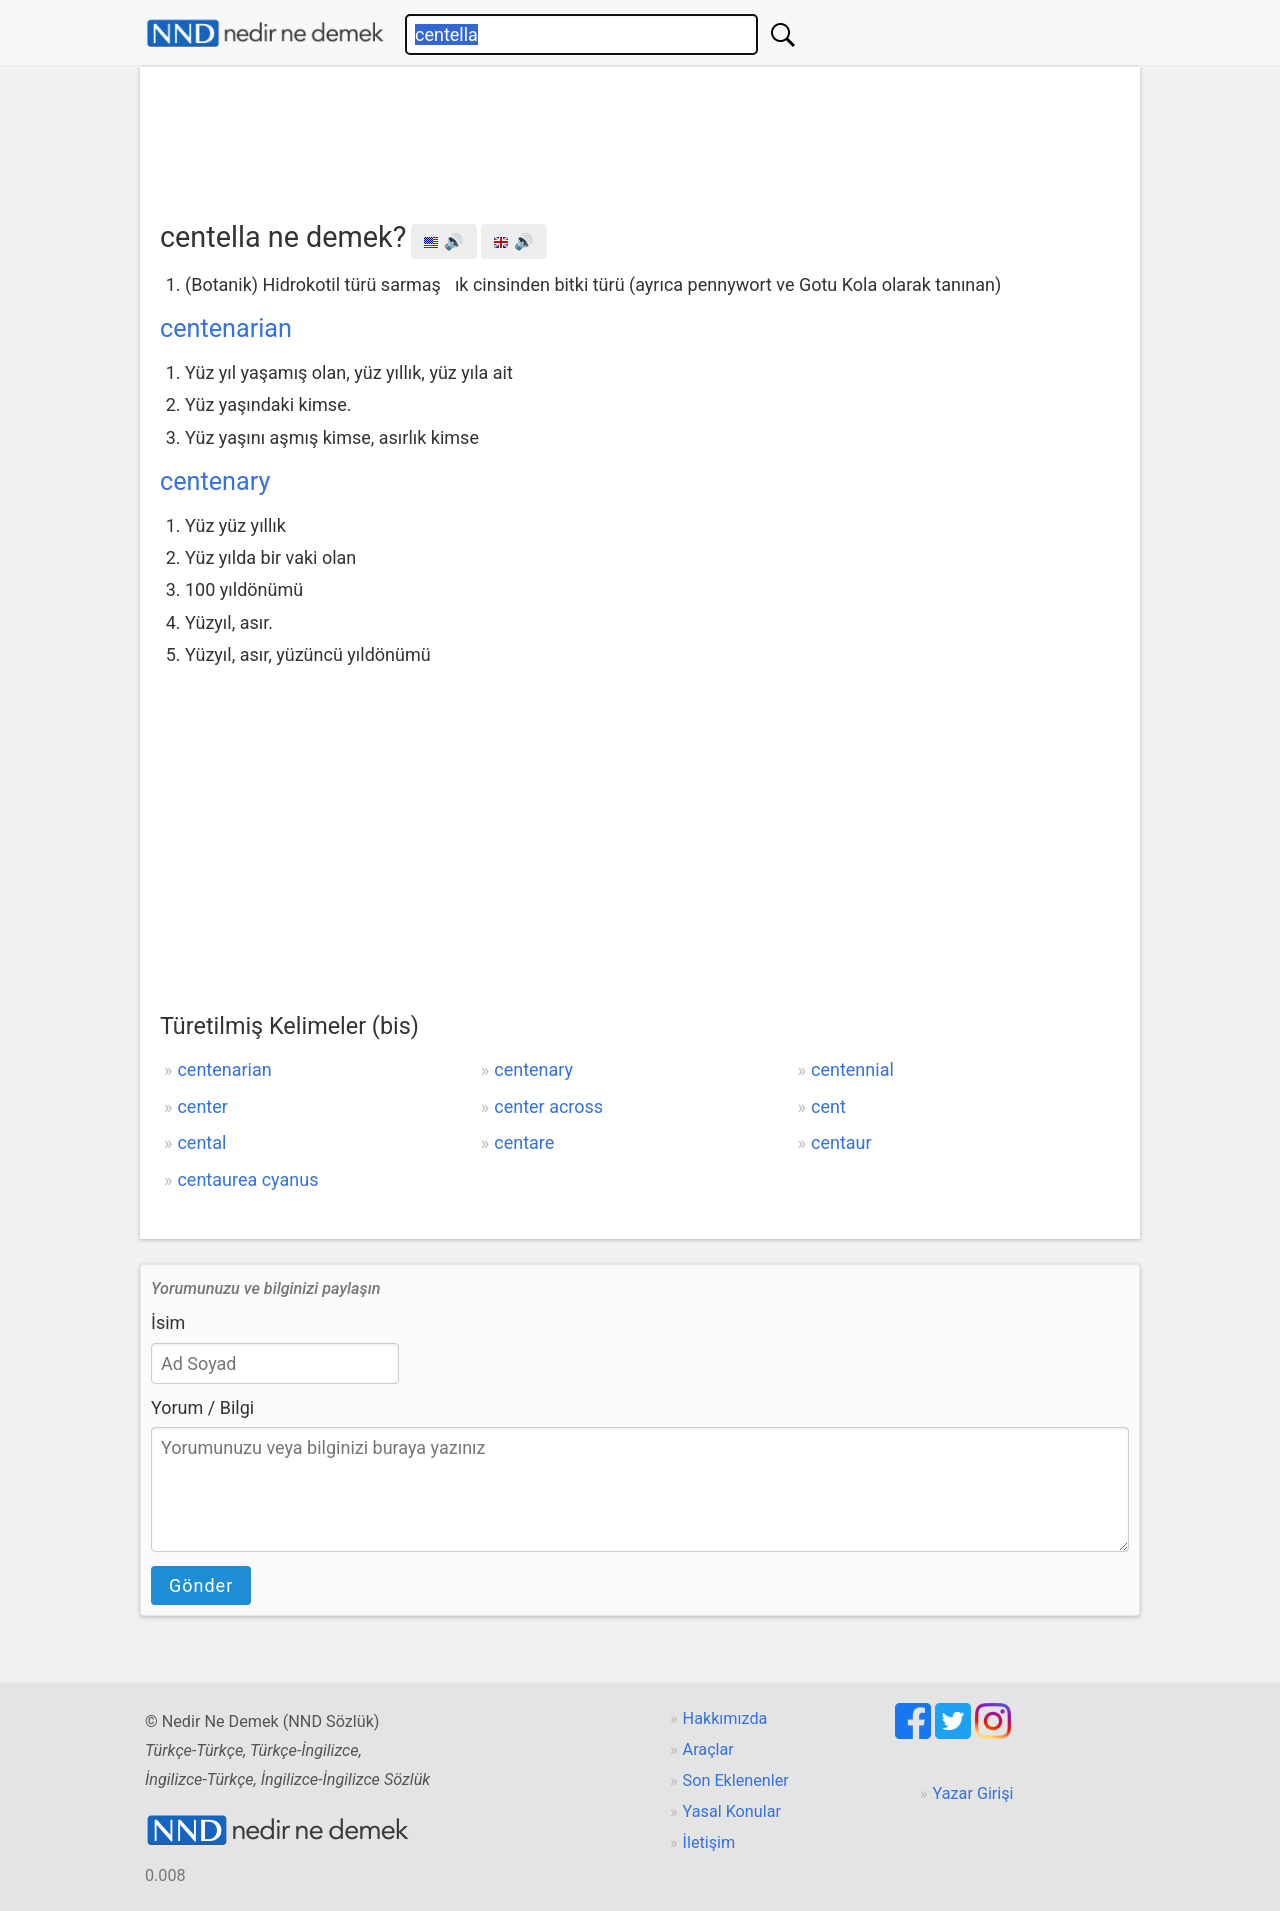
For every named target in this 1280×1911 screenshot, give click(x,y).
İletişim (709, 1842)
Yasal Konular (732, 1811)
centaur (841, 1142)
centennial (852, 1069)
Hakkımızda (725, 1718)
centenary (215, 481)
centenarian (226, 328)
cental (201, 1142)
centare (524, 1142)
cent (828, 1106)
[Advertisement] (640, 137)
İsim (168, 1322)
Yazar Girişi (973, 1793)
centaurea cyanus (247, 1179)
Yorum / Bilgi (202, 1407)
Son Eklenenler (736, 1780)
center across (548, 1106)
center (202, 1106)
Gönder (201, 1585)
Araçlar (708, 1749)
